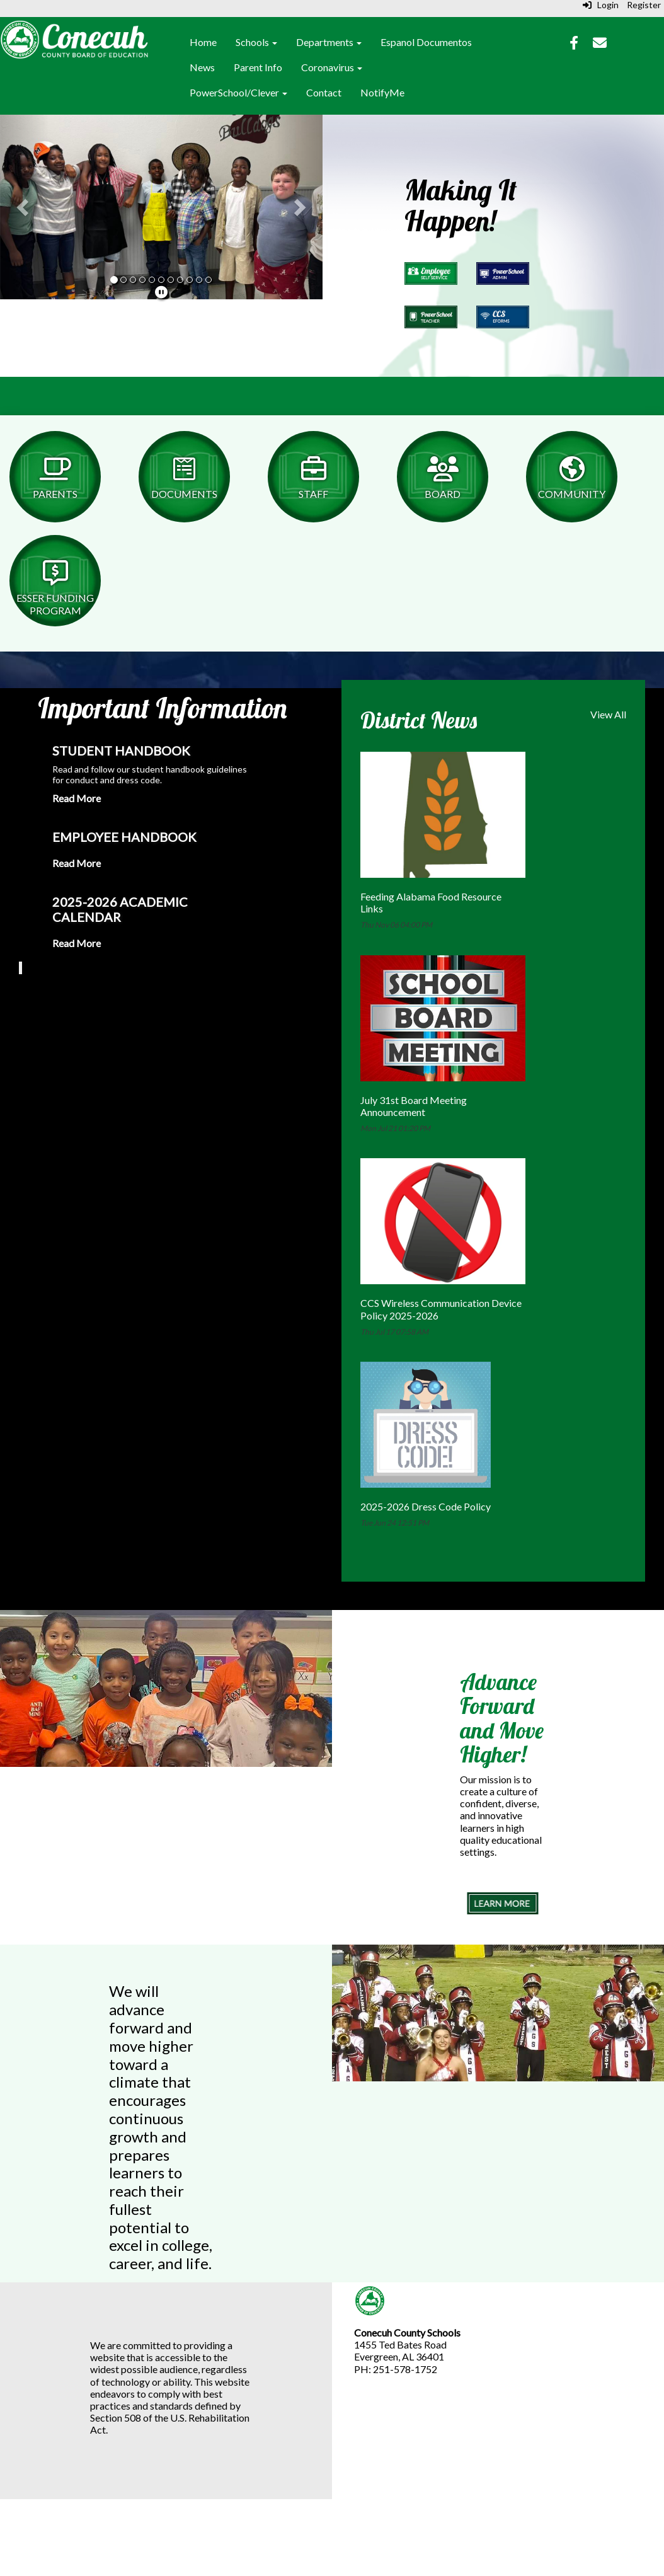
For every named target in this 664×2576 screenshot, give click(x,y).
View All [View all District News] (608, 714)
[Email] (600, 44)
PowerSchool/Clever (238, 92)
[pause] (161, 291)
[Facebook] (574, 44)
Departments (329, 42)
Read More (76, 798)
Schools (256, 42)
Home (203, 42)
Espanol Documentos (426, 42)
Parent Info (258, 67)
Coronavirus (331, 67)
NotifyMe (382, 92)
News (202, 67)
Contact (323, 92)
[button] (24, 207)
